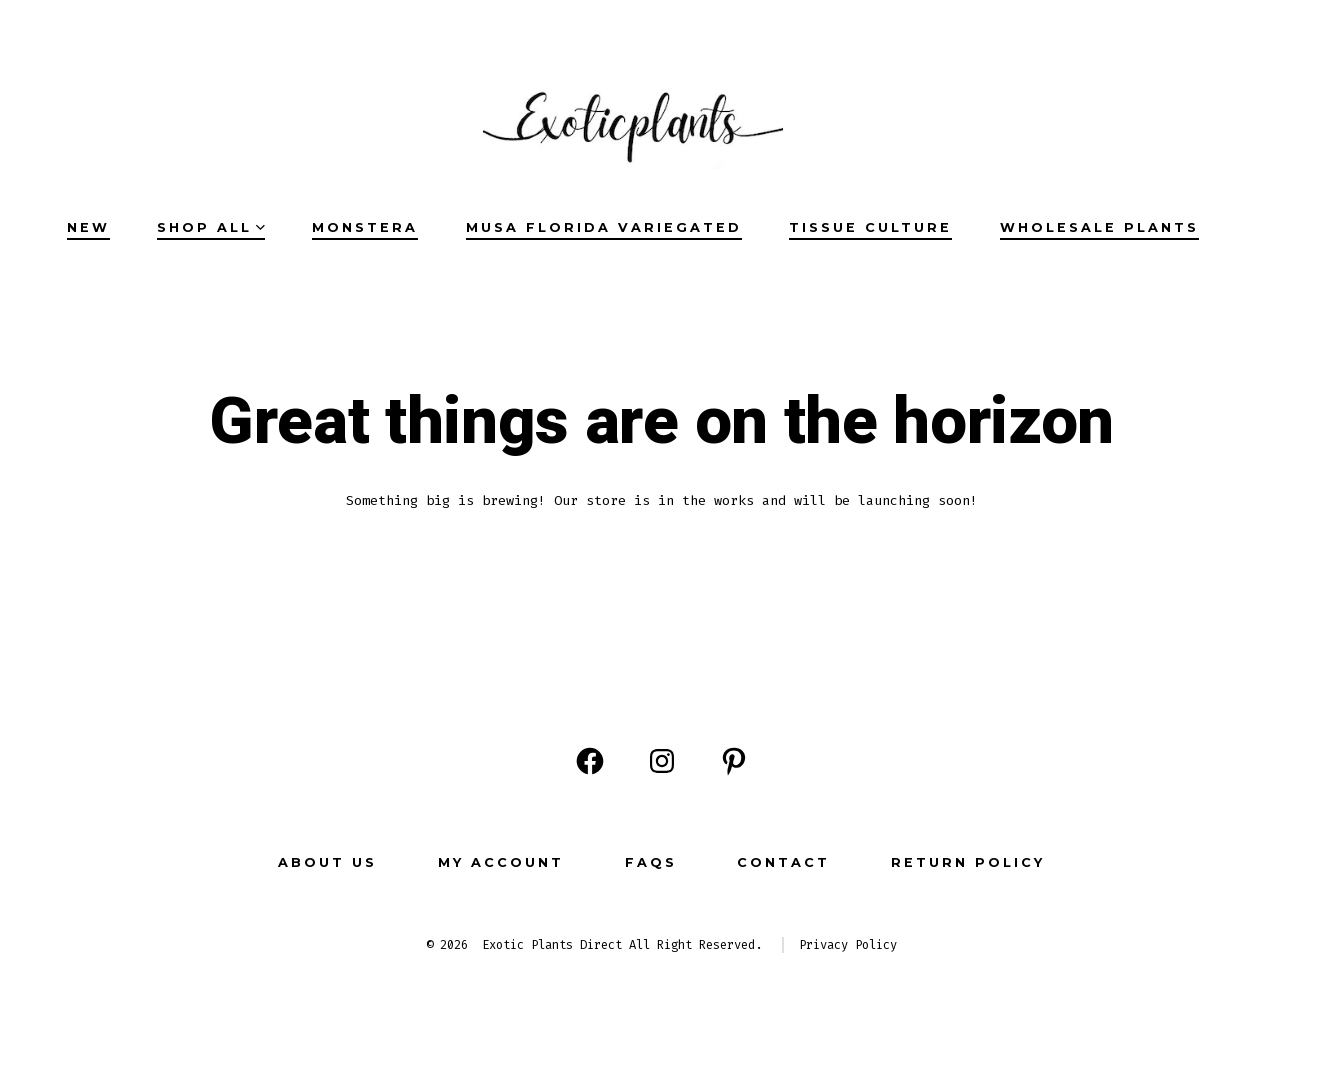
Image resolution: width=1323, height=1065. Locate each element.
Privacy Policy (848, 945)
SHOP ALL (211, 227)
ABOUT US (327, 862)
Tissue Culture (870, 227)
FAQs (651, 862)
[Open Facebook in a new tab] (590, 761)
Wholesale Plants (1099, 227)
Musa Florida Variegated (604, 227)
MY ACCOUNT (501, 862)
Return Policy (968, 862)
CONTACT (783, 862)
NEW (88, 227)
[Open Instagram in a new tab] (662, 761)
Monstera (365, 227)
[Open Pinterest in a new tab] (734, 761)
